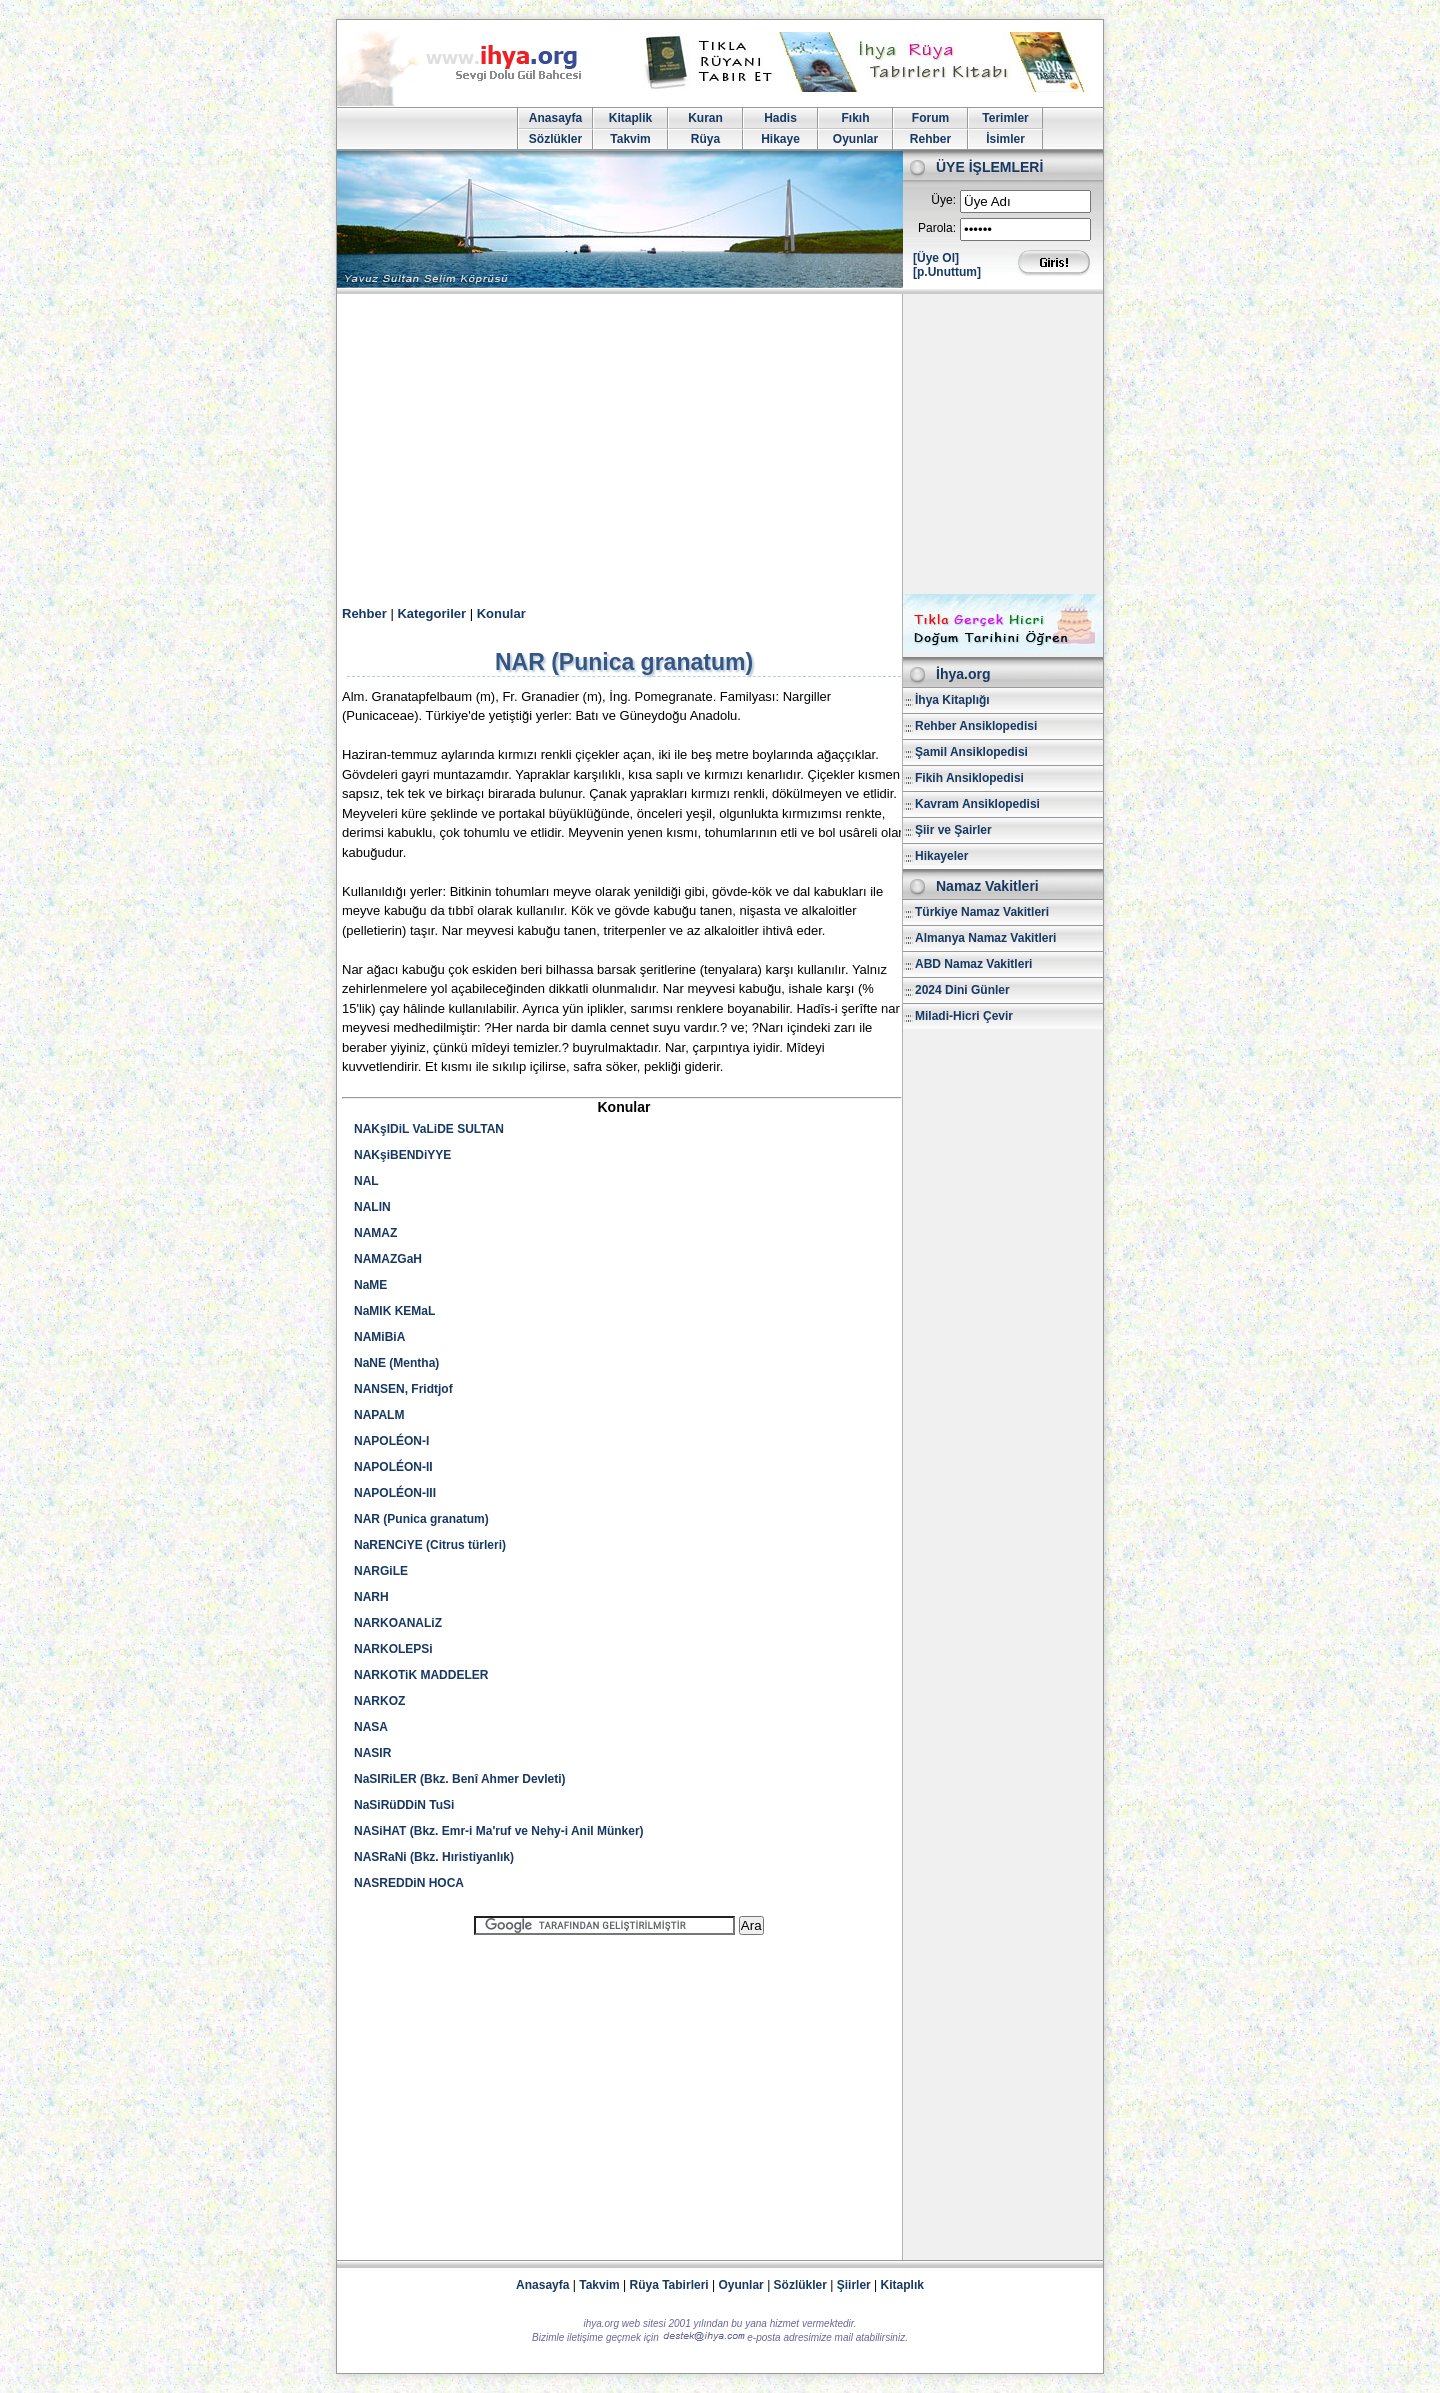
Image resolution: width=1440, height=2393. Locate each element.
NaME (370, 1285)
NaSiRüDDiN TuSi (404, 1805)
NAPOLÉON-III (395, 1493)
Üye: (943, 200)
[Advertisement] (720, 444)
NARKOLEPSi (393, 1649)
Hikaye (780, 139)
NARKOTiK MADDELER (421, 1675)
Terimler (1005, 118)
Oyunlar (855, 139)
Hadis (780, 118)
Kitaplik (630, 118)
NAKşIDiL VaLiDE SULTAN (429, 1129)
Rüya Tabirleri (669, 2285)
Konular (501, 613)
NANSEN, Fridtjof (403, 1389)
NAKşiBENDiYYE (402, 1155)
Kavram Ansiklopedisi (977, 804)
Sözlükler (555, 139)
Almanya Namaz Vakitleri (985, 938)
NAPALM (379, 1415)
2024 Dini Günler (962, 990)
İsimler (1005, 139)
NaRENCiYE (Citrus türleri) (430, 1545)
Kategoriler (431, 613)
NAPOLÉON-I (391, 1441)
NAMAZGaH (388, 1259)
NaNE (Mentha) (396, 1363)
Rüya (705, 139)
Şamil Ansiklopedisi (971, 752)
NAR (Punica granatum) (421, 1519)
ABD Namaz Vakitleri (973, 964)
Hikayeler (941, 856)
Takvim (630, 139)
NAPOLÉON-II (393, 1467)
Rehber (930, 139)
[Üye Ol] (936, 258)
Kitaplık (902, 2285)
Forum (930, 118)
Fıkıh (855, 118)
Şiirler (854, 2285)
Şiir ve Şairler (953, 830)
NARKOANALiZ (398, 1623)
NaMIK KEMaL (394, 1311)
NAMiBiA (379, 1337)
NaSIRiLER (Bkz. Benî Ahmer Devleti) (460, 1779)
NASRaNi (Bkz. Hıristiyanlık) (434, 1857)
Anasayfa (555, 118)
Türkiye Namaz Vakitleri (982, 912)
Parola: (937, 228)
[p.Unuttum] (947, 272)
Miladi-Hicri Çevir (964, 1016)
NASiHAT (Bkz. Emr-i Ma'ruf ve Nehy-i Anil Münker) (499, 1831)
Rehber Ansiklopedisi (976, 726)
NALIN (372, 1207)
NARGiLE (381, 1571)
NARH (371, 1597)
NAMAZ (375, 1233)
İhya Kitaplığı (952, 700)
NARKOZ (379, 1701)
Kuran (705, 118)
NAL (366, 1181)
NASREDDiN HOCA (409, 1883)
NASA (371, 1727)
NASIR (372, 1753)
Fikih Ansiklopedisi (969, 778)
